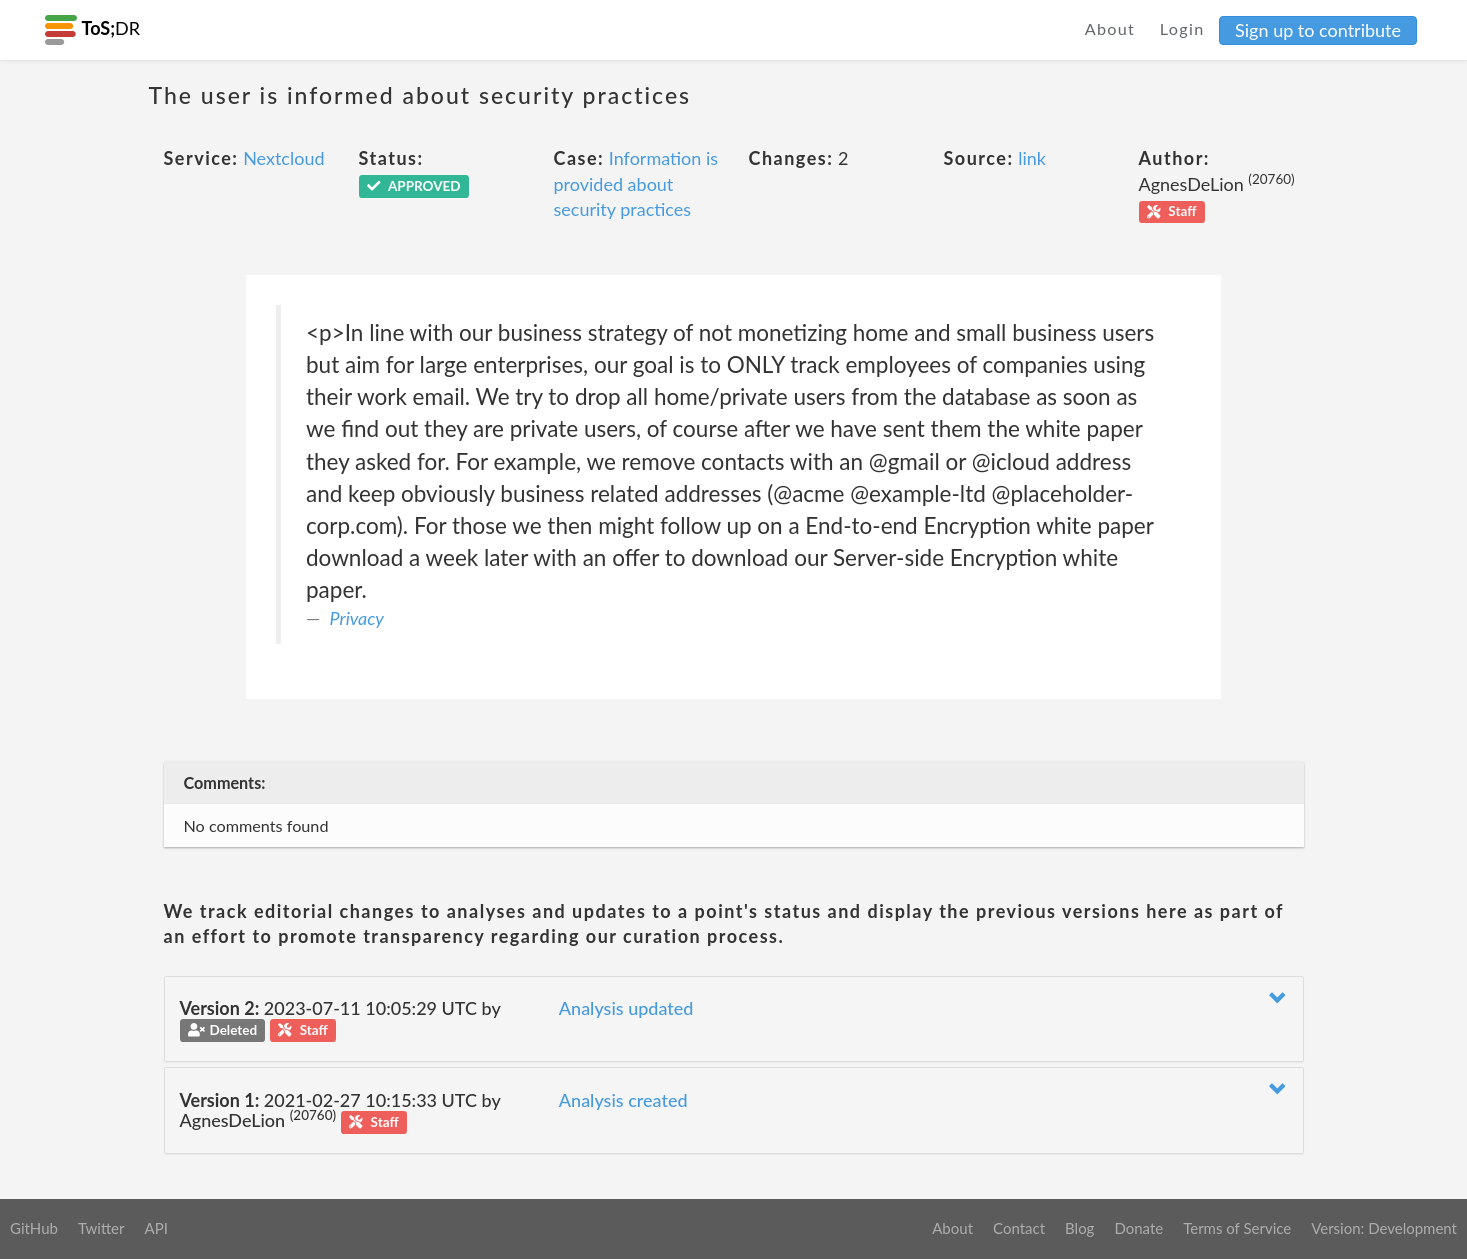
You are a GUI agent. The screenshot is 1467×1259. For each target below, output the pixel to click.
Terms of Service (1237, 1228)
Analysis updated (626, 1008)
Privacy (357, 618)
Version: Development (1384, 1228)
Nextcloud (283, 158)
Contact (1019, 1228)
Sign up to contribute (1318, 30)
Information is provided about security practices (636, 183)
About (1110, 28)
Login (1182, 28)
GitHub (34, 1228)
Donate (1138, 1228)
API (155, 1228)
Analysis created (623, 1100)
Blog (1079, 1228)
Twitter (101, 1228)
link (1032, 158)
